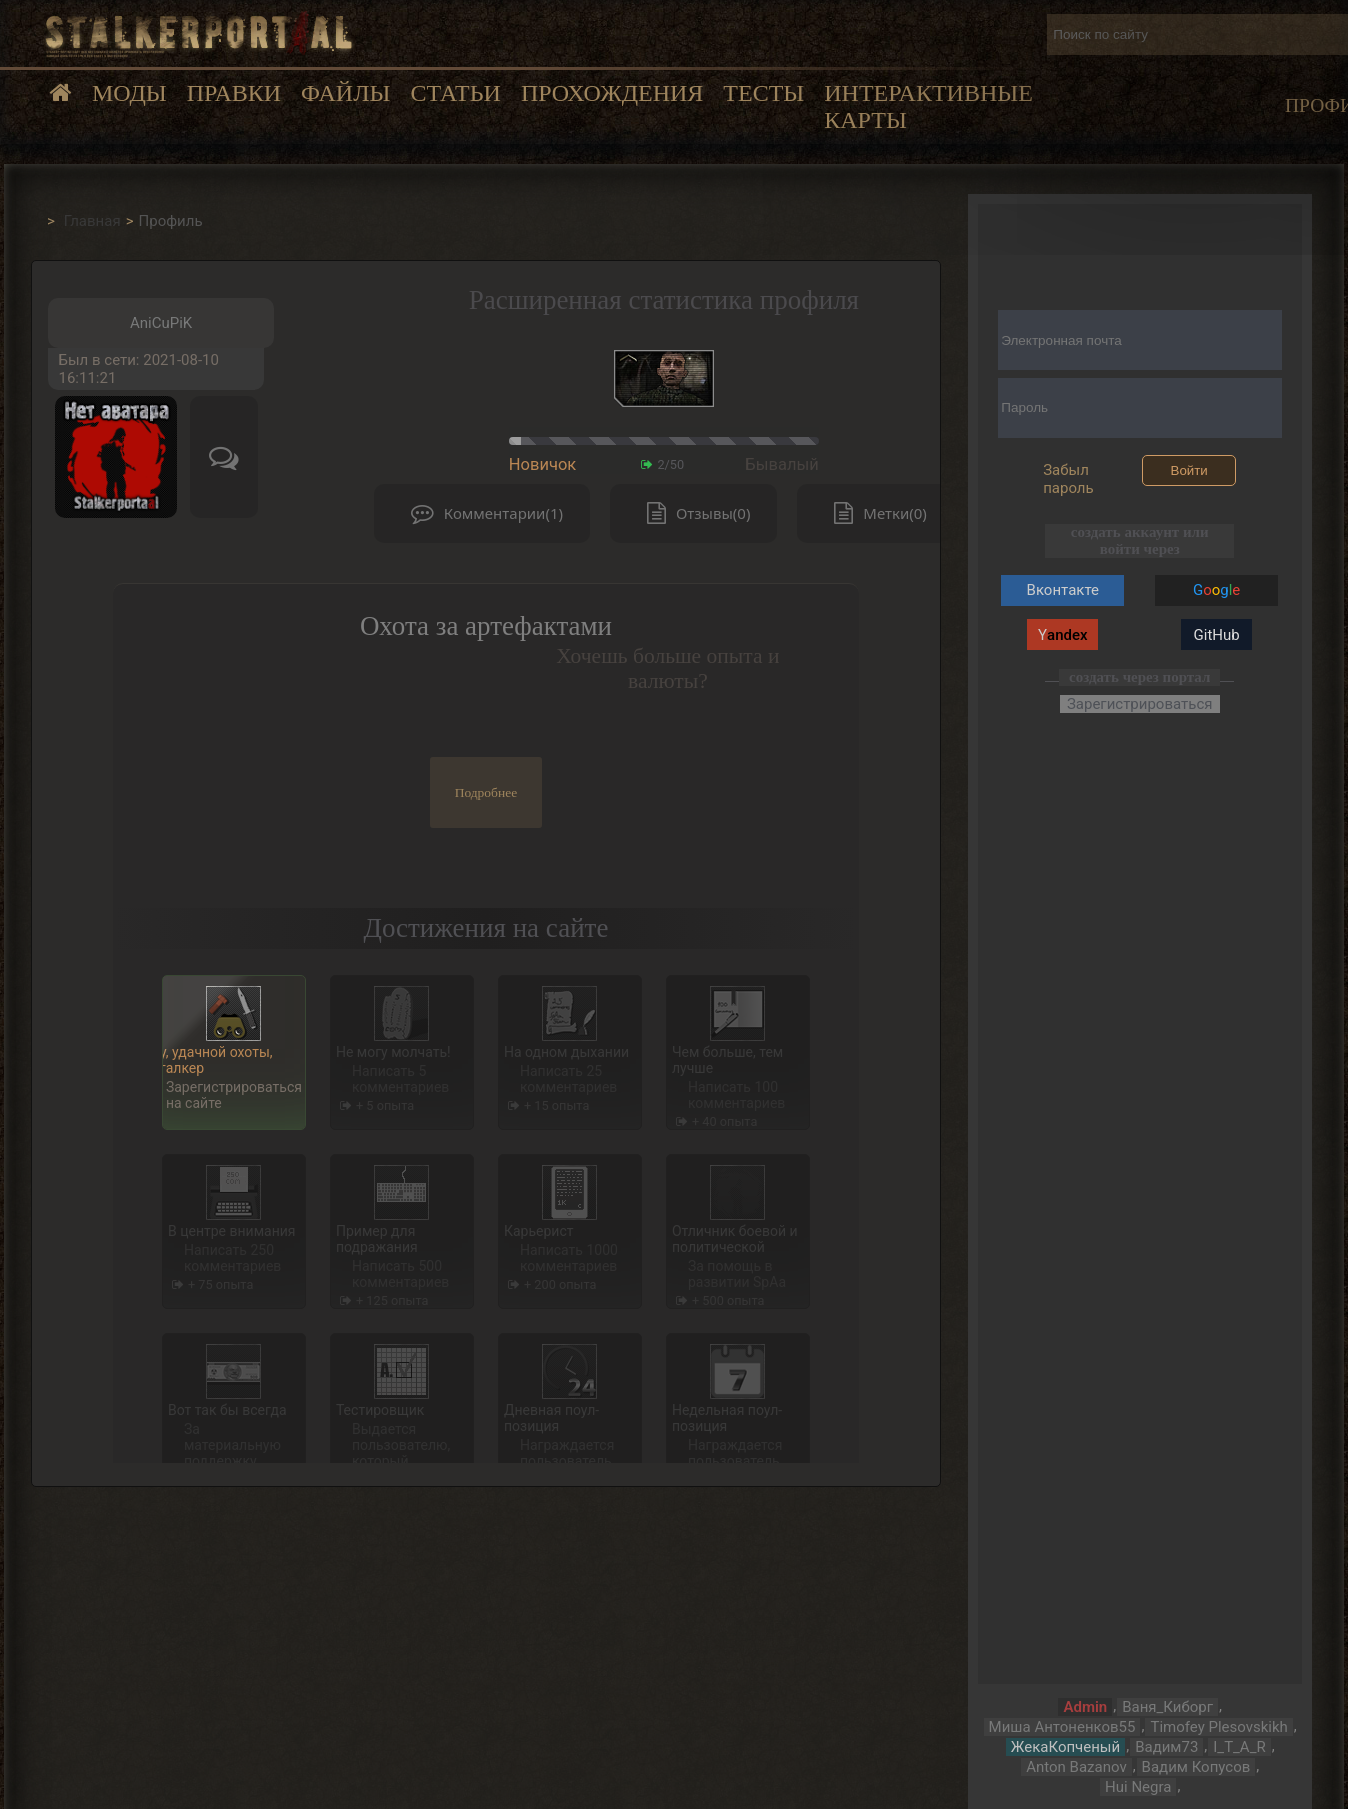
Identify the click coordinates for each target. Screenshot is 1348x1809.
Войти (1189, 470)
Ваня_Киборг (1167, 1707)
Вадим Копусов (1196, 1767)
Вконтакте (1063, 590)
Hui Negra (1138, 1787)
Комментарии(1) (482, 513)
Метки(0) (875, 513)
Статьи (455, 93)
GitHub (1217, 635)
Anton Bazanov (1076, 1767)
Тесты (763, 93)
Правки (234, 93)
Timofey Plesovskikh (1218, 1727)
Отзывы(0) (694, 513)
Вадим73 (1166, 1747)
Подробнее (486, 792)
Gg (1216, 590)
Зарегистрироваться (1140, 704)
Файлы (345, 93)
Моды (129, 93)
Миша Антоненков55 (1062, 1727)
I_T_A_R (1239, 1747)
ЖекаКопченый (1065, 1747)
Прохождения (612, 93)
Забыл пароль (1068, 479)
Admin (1085, 1707)
